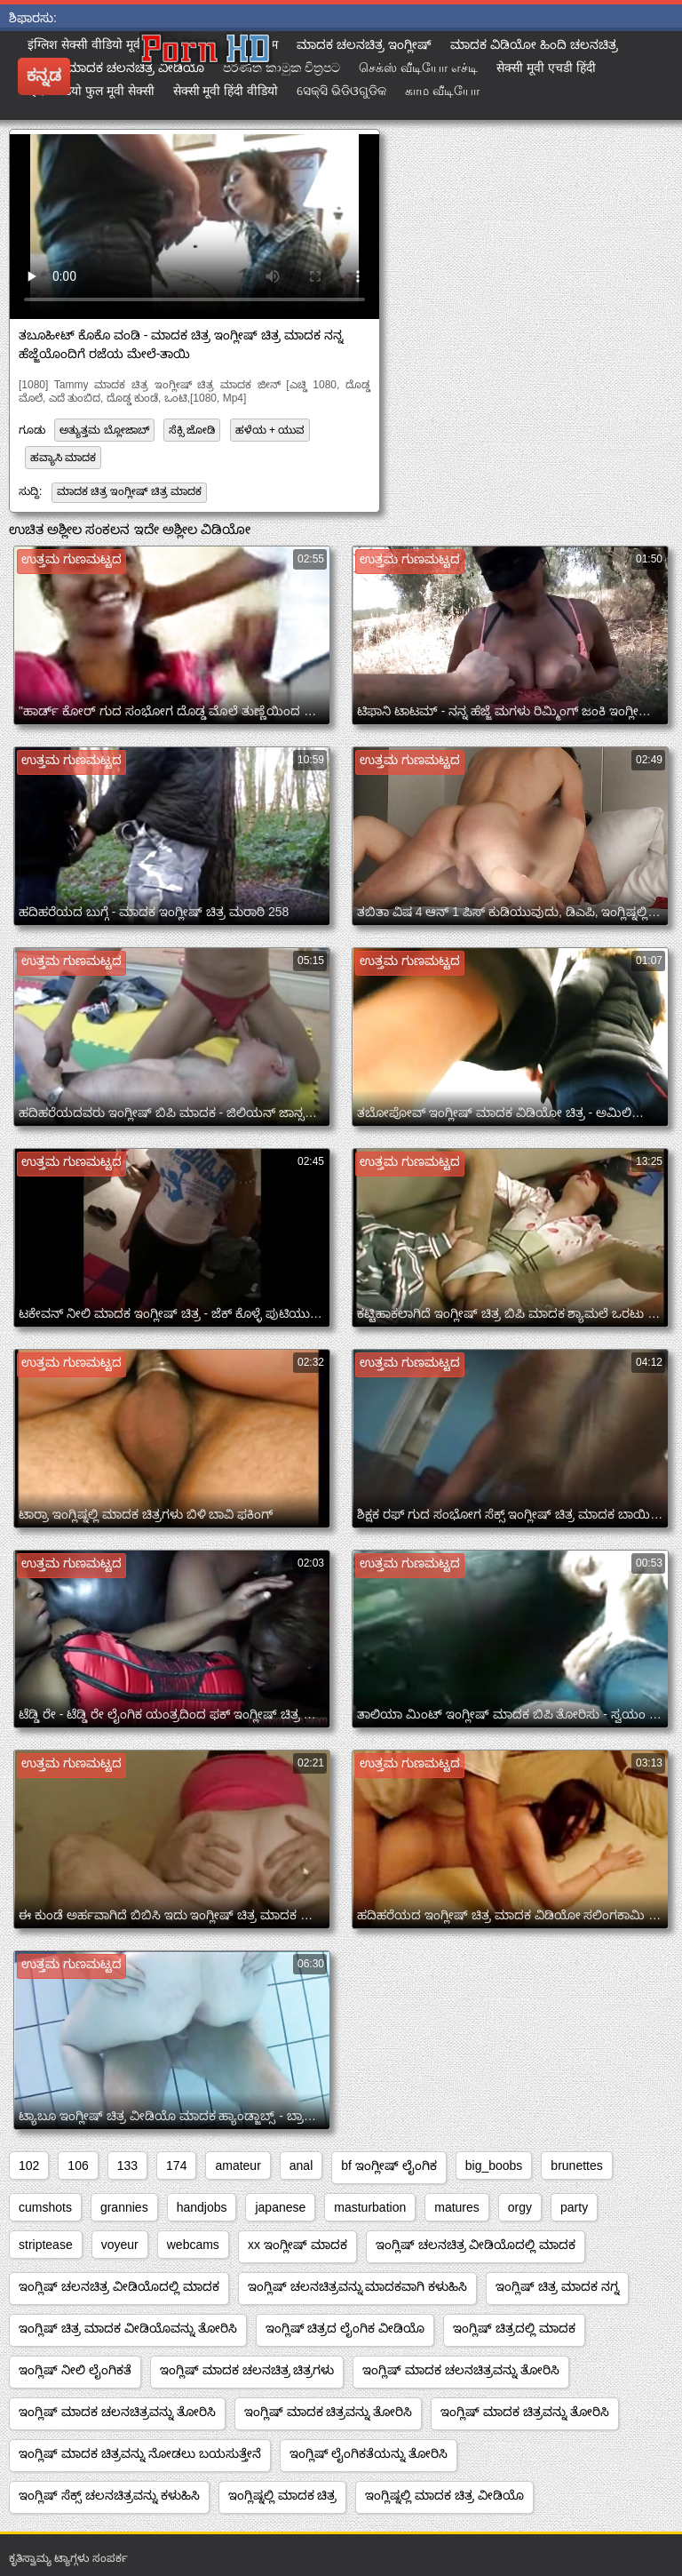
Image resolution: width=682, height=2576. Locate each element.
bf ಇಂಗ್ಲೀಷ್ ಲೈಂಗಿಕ (388, 2165)
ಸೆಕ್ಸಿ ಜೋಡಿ (192, 430)
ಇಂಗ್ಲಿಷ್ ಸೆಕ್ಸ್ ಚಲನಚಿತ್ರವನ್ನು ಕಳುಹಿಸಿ (109, 2495)
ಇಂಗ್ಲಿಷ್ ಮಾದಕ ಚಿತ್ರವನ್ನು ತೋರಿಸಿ (328, 2412)
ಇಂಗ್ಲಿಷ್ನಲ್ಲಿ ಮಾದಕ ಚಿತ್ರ (282, 2495)
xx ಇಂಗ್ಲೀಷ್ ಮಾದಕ (297, 2244)
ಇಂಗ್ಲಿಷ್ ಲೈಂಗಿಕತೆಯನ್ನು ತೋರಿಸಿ (368, 2453)
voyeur (120, 2244)
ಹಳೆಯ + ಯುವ (270, 430)
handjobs (202, 2207)
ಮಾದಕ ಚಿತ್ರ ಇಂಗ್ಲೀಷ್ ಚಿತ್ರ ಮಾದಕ (129, 491)
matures (457, 2207)
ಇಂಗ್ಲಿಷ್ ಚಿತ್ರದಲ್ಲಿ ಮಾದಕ (514, 2328)
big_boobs (494, 2165)
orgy (520, 2207)
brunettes (576, 2165)
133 (127, 2165)
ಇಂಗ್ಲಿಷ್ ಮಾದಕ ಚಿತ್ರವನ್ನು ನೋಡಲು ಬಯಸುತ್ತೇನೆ (140, 2453)
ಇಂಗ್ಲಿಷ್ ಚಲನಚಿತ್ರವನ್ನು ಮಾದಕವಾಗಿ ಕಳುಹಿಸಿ (358, 2286)
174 (176, 2165)
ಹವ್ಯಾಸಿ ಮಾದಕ (63, 457)
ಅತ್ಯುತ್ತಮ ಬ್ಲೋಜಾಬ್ (103, 430)
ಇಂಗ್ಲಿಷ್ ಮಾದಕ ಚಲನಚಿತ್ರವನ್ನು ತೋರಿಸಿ (460, 2370)
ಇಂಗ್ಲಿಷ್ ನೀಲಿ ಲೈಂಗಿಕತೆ (75, 2370)
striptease (46, 2244)
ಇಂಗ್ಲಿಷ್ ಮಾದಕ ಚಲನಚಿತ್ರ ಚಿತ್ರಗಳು (247, 2370)
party (574, 2207)
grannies (124, 2207)
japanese (280, 2207)
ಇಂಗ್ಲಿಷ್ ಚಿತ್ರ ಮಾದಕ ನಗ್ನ (557, 2286)
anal (301, 2165)
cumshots (45, 2207)
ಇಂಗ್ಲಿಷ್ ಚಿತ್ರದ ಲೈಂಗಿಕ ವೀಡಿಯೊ (345, 2328)
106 (77, 2165)
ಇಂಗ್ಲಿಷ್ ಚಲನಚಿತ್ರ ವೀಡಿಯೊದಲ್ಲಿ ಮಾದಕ (476, 2244)
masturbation (370, 2207)
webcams (193, 2244)
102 (29, 2165)
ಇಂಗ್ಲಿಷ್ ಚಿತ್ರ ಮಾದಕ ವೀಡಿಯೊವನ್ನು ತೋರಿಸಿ (128, 2328)
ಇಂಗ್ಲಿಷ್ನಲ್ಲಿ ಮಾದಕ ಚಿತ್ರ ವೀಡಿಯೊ (444, 2495)
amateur (237, 2165)
